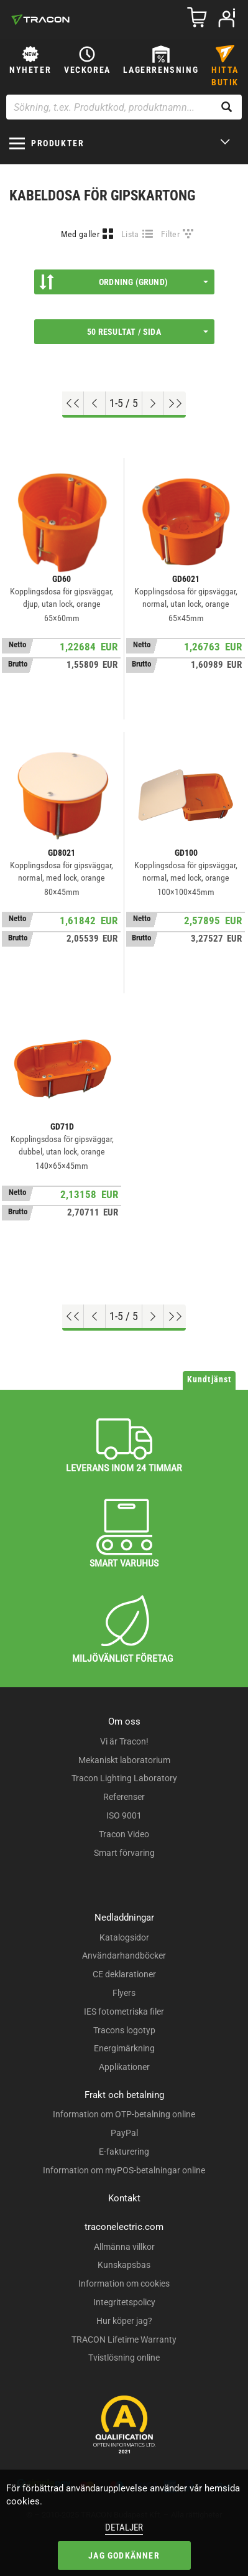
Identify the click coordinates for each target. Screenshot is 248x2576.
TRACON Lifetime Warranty (124, 2339)
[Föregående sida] (95, 403)
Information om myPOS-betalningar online (124, 2170)
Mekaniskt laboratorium (124, 1760)
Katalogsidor (124, 1937)
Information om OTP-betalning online (124, 2114)
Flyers (124, 1993)
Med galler (80, 234)
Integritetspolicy (124, 2302)
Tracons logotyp (124, 2030)
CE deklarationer (124, 1974)
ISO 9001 (124, 1815)
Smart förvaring (124, 1853)
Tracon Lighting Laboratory (124, 1778)
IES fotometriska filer (124, 2011)
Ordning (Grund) (123, 281)
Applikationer (124, 2067)
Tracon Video (124, 1834)
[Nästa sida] (153, 403)
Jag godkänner (124, 2555)
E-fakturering (124, 2152)
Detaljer (124, 2527)
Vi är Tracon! (124, 1741)
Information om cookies (124, 2283)
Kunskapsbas (124, 2265)
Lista (130, 234)
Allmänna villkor (124, 2247)
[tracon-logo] (40, 19)
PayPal (124, 2133)
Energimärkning (124, 2048)
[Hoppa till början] (73, 403)
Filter (170, 234)
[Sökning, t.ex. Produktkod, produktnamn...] (124, 107)
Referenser (124, 1797)
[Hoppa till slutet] (175, 403)
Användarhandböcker (124, 1955)
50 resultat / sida (147, 332)
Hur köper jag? (124, 2321)
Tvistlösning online (124, 2358)
